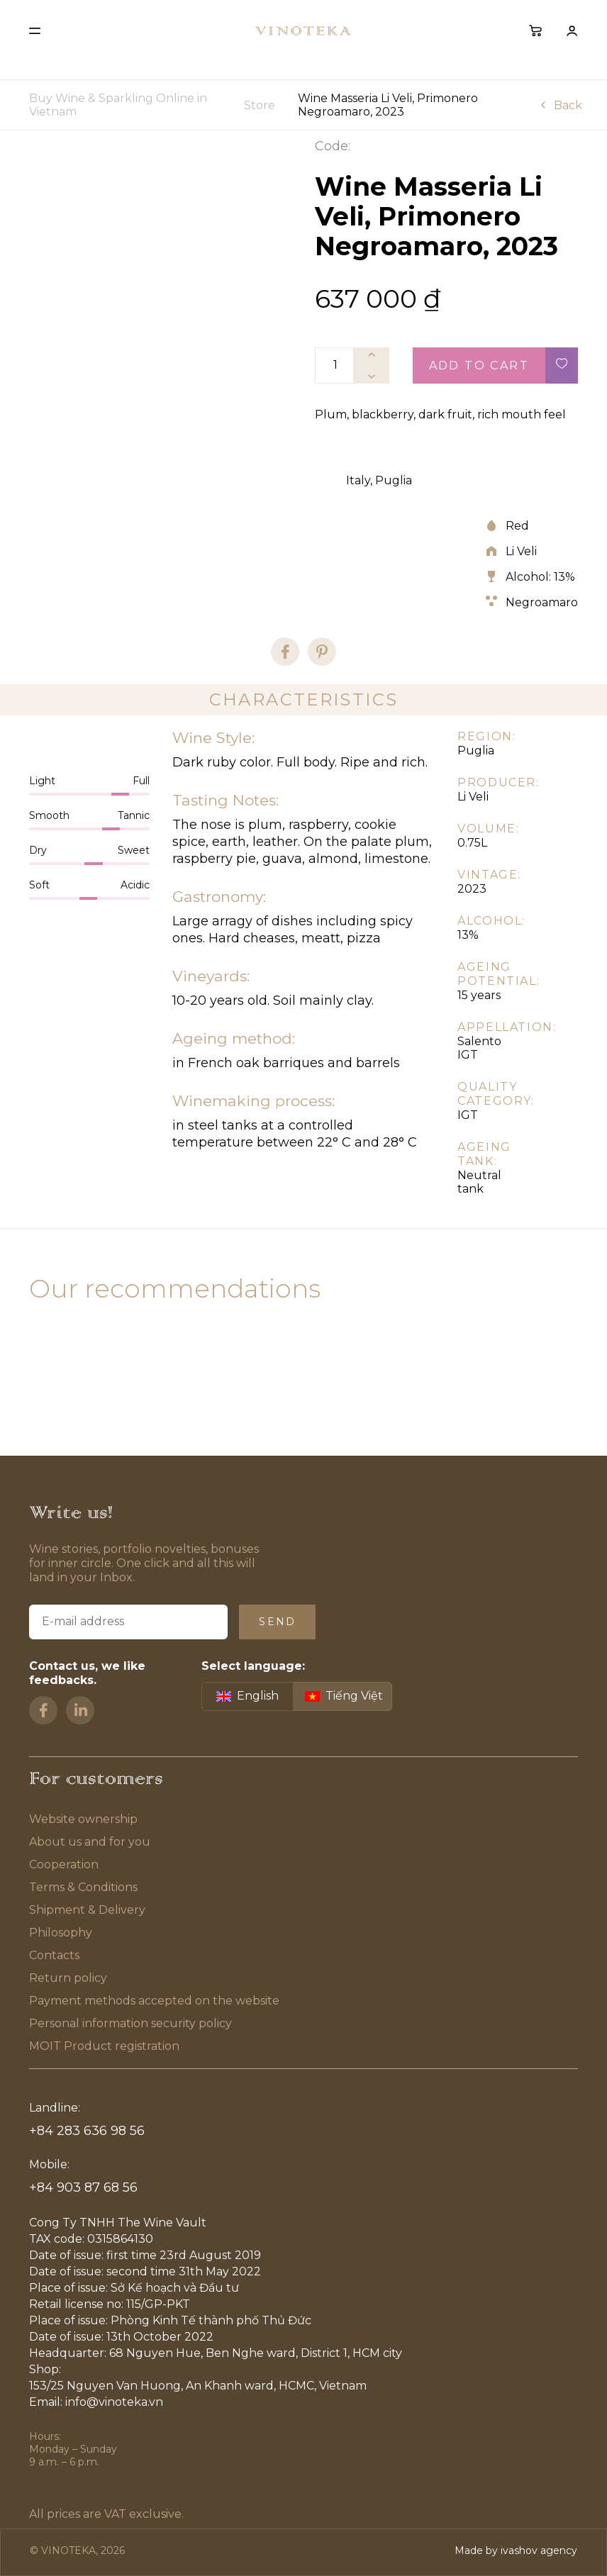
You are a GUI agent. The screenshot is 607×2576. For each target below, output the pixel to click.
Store (259, 105)
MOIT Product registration (104, 2046)
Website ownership (83, 1819)
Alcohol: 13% (540, 577)
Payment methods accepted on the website (154, 2000)
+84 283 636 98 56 (87, 2131)
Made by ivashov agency (516, 2550)
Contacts (54, 1955)
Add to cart (479, 365)
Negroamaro (542, 602)
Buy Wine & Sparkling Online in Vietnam (118, 104)
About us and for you (89, 1842)
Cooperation (64, 1864)
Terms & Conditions (84, 1887)
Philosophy (60, 1932)
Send (277, 1621)
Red (517, 526)
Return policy (68, 1978)
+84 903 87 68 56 (83, 2187)
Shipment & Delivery (87, 1910)
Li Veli (521, 551)
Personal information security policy (130, 2023)
